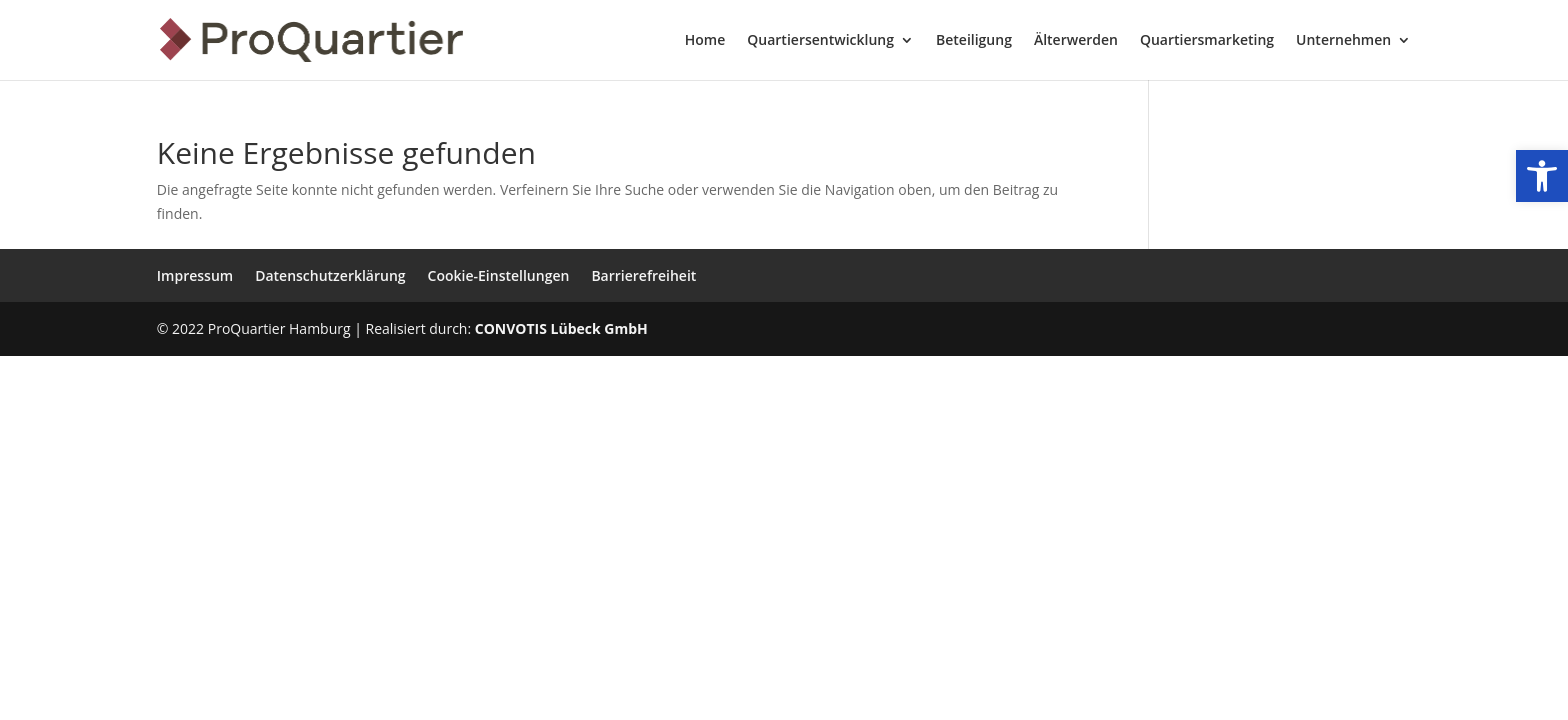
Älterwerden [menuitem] (1076, 41)
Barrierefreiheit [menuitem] (643, 275)
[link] (1542, 176)
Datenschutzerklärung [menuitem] (330, 275)
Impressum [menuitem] (195, 275)
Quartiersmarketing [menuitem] (1207, 41)
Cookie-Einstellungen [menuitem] (499, 275)
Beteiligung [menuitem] (974, 41)
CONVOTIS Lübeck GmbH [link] (561, 328)
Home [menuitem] (705, 41)
